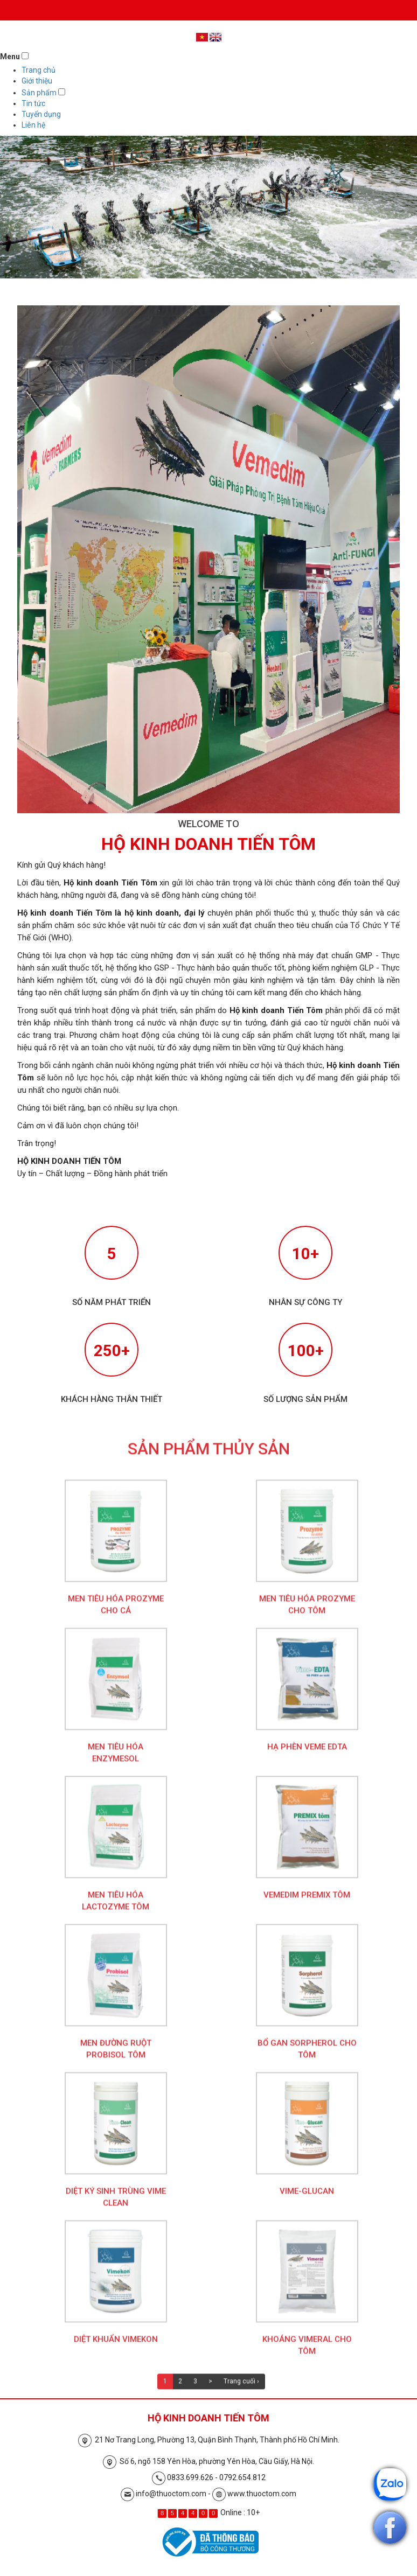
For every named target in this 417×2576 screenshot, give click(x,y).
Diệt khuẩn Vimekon (116, 2346)
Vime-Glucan (307, 2198)
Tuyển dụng (41, 114)
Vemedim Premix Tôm (306, 1902)
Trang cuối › (241, 2388)
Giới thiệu (37, 80)
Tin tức (33, 103)
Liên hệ (33, 125)
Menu (10, 56)
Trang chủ (38, 70)
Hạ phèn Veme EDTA (307, 1754)
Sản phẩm (39, 92)
